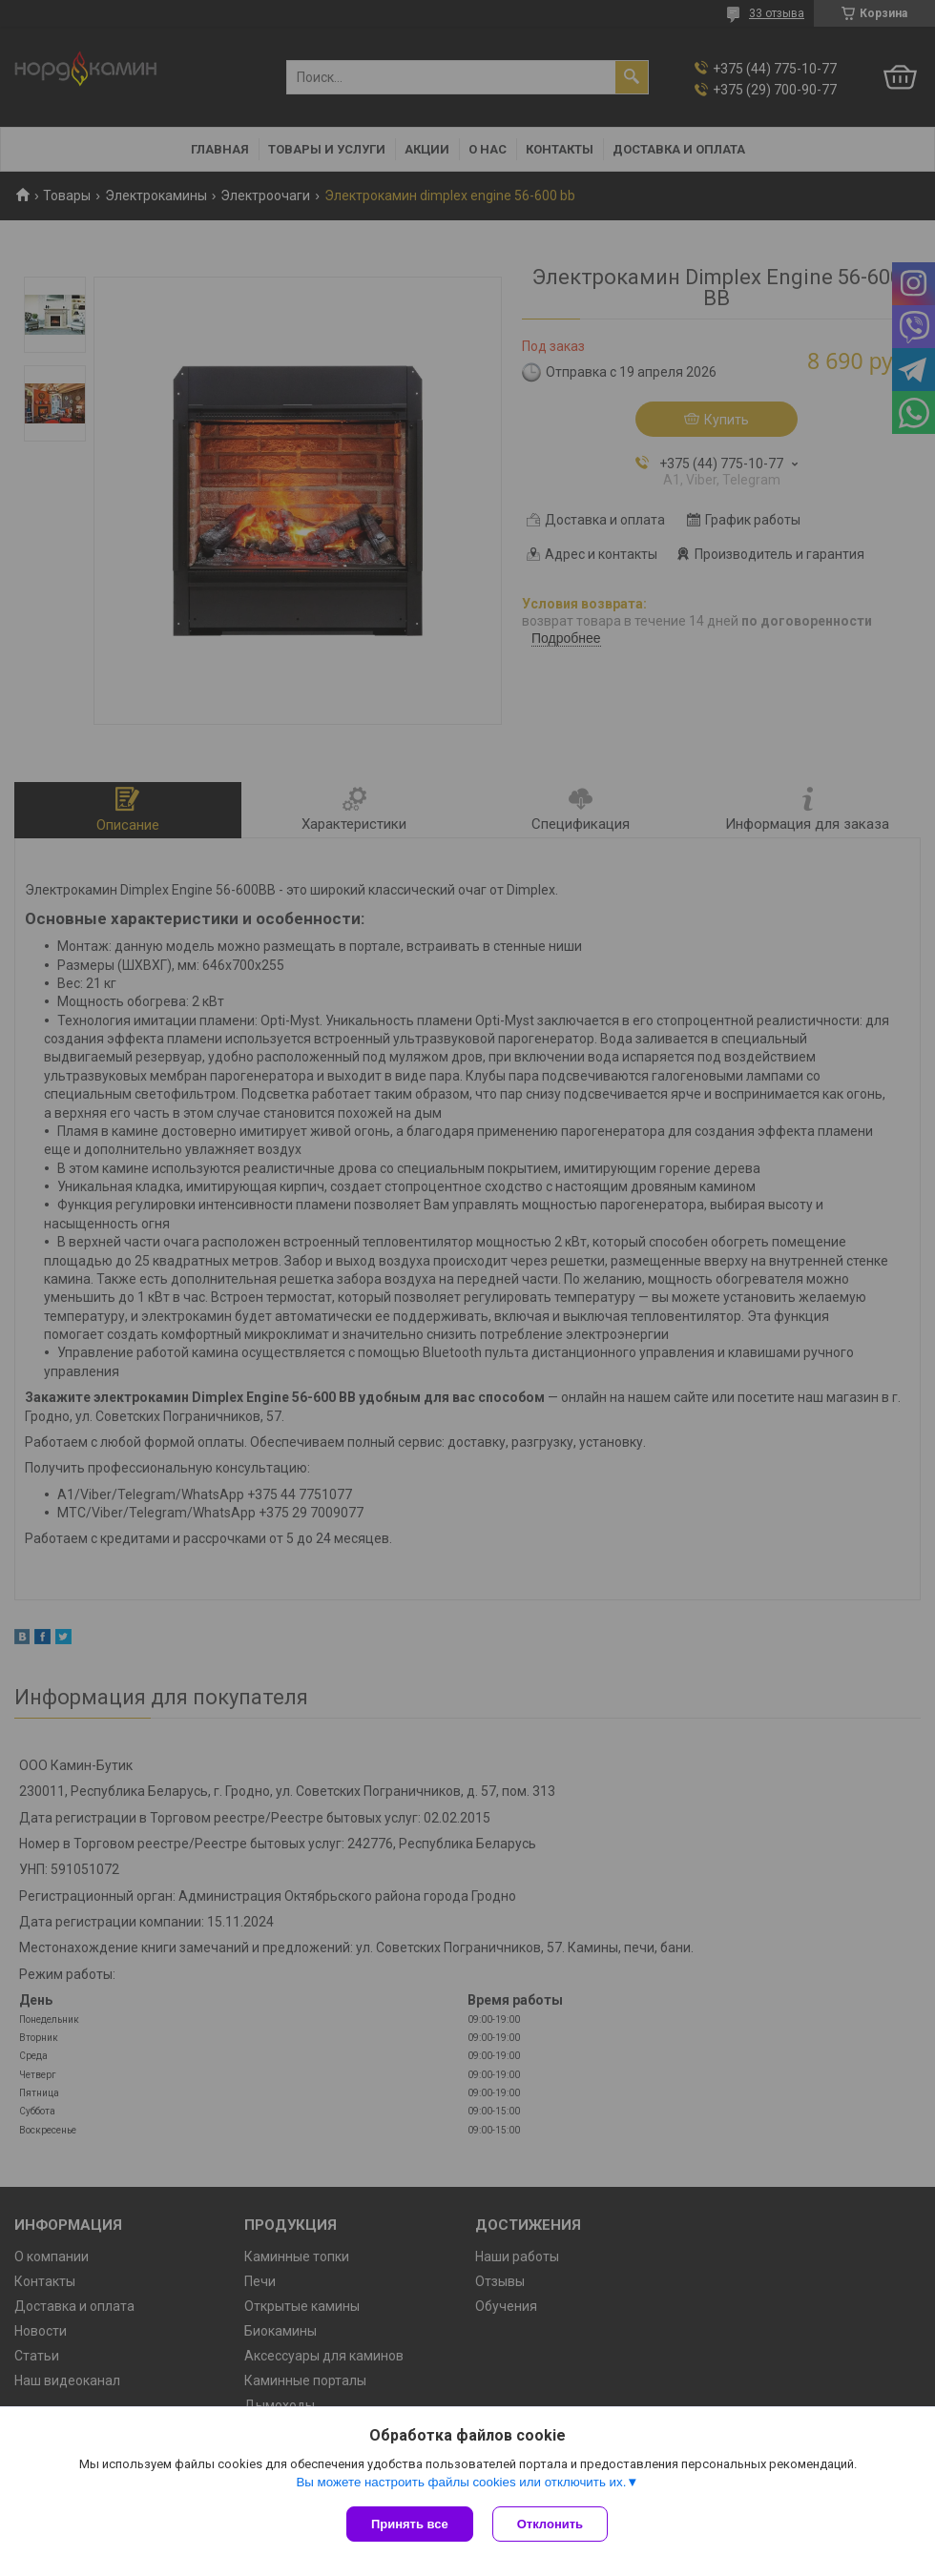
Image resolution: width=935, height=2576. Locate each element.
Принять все (409, 2524)
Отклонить (550, 2524)
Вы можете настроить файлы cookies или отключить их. (461, 2482)
